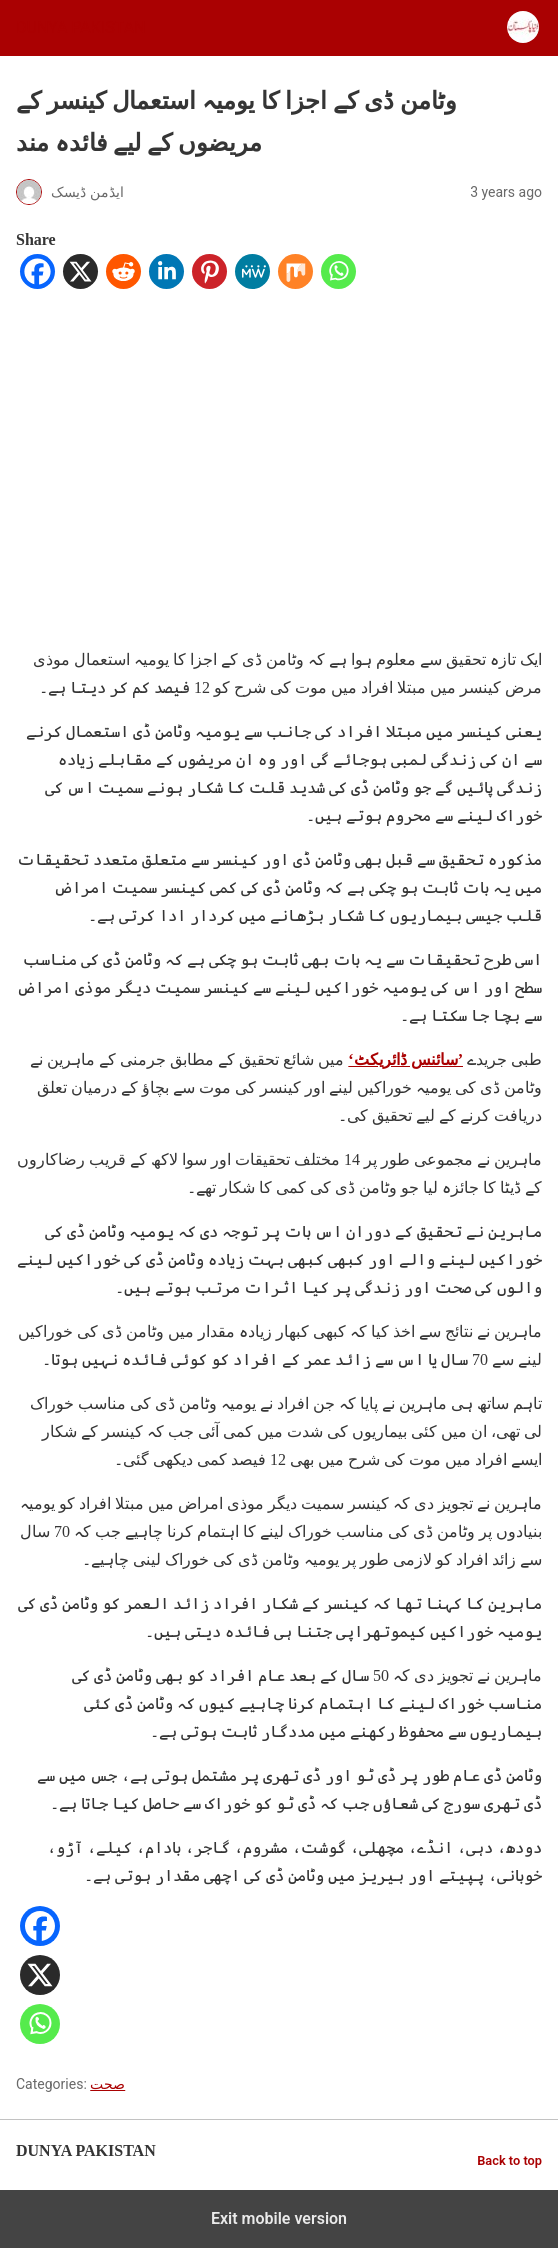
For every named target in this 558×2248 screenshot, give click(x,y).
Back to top (509, 2160)
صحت (107, 2084)
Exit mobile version (279, 2218)
